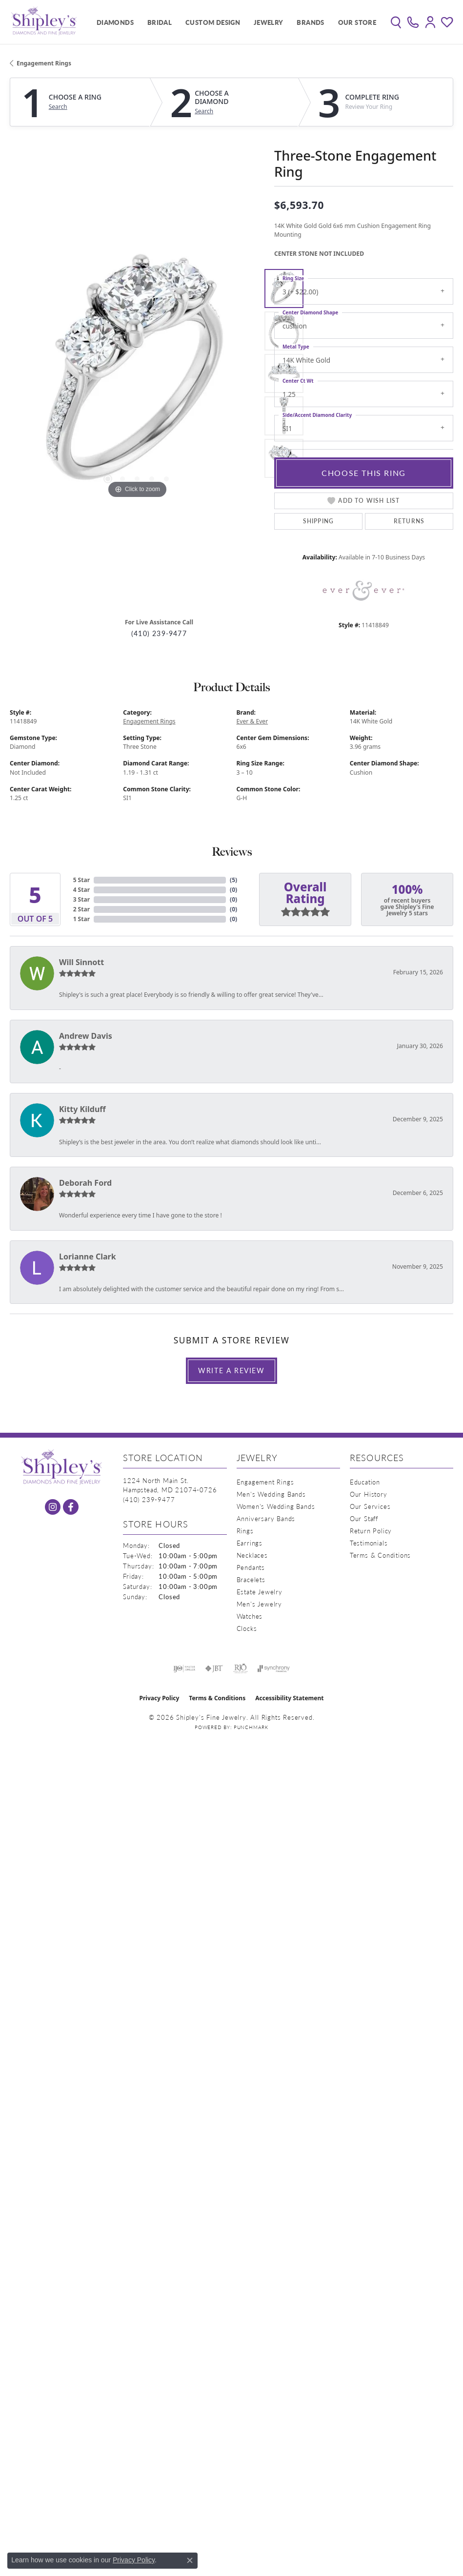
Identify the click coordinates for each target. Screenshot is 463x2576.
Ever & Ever (252, 721)
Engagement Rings (44, 63)
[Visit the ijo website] (184, 1668)
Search (58, 106)
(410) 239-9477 (159, 633)
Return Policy (371, 1530)
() (233, 880)
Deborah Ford (85, 1182)
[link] (413, 22)
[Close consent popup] (190, 2560)
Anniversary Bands (266, 1518)
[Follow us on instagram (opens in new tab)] (52, 1507)
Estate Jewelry (259, 1591)
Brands (310, 22)
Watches (250, 1616)
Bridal (159, 22)
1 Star (81, 919)
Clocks (247, 1628)
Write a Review (231, 1370)
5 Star (81, 880)
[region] (137, 373)
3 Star (81, 899)
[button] (396, 22)
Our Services (370, 1506)
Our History (368, 1494)
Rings (245, 1530)
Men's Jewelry (259, 1603)
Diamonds (115, 22)
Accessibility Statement (289, 1698)
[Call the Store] (149, 1499)
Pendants (251, 1567)
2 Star (81, 909)
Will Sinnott (81, 962)
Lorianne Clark (87, 1256)
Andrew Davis (85, 1035)
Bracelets (251, 1579)
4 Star (81, 890)
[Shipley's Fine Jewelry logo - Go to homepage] (44, 22)
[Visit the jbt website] (214, 1668)
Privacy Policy (160, 1698)
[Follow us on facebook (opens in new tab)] (71, 1507)
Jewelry (268, 22)
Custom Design (212, 22)
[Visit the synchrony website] (274, 1668)
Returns (409, 521)
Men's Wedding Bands (271, 1494)
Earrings (249, 1542)
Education (365, 1481)
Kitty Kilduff (82, 1109)
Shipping (318, 521)
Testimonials (369, 1542)
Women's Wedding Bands (276, 1506)
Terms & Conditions (380, 1555)
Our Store (357, 22)
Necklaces (252, 1555)
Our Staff (364, 1518)
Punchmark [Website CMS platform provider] (251, 1727)
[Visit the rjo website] (240, 1668)
